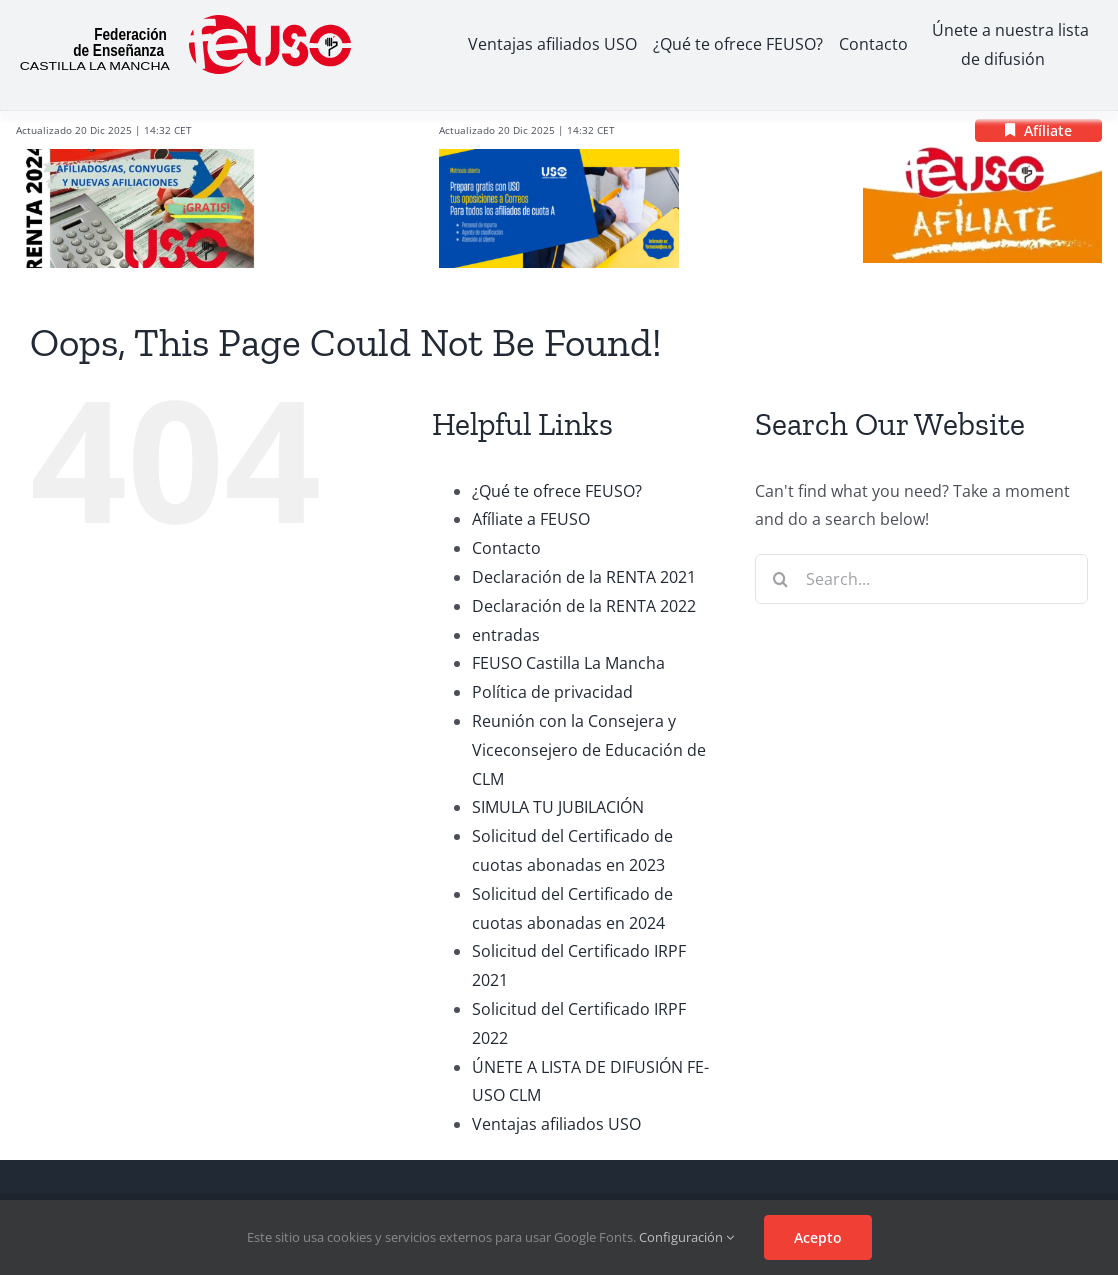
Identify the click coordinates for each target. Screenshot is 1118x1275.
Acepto (818, 1237)
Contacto (506, 548)
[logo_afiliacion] (982, 152)
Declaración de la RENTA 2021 (584, 577)
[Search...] (921, 579)
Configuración (686, 1237)
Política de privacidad (552, 692)
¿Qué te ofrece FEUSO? (557, 491)
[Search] (780, 579)
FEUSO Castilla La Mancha (568, 663)
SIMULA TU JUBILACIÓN (558, 807)
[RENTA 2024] (135, 157)
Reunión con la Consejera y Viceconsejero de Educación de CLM (589, 750)
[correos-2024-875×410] (558, 157)
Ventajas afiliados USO (556, 1124)
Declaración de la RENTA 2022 (584, 606)
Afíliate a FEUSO (531, 519)
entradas (506, 635)
